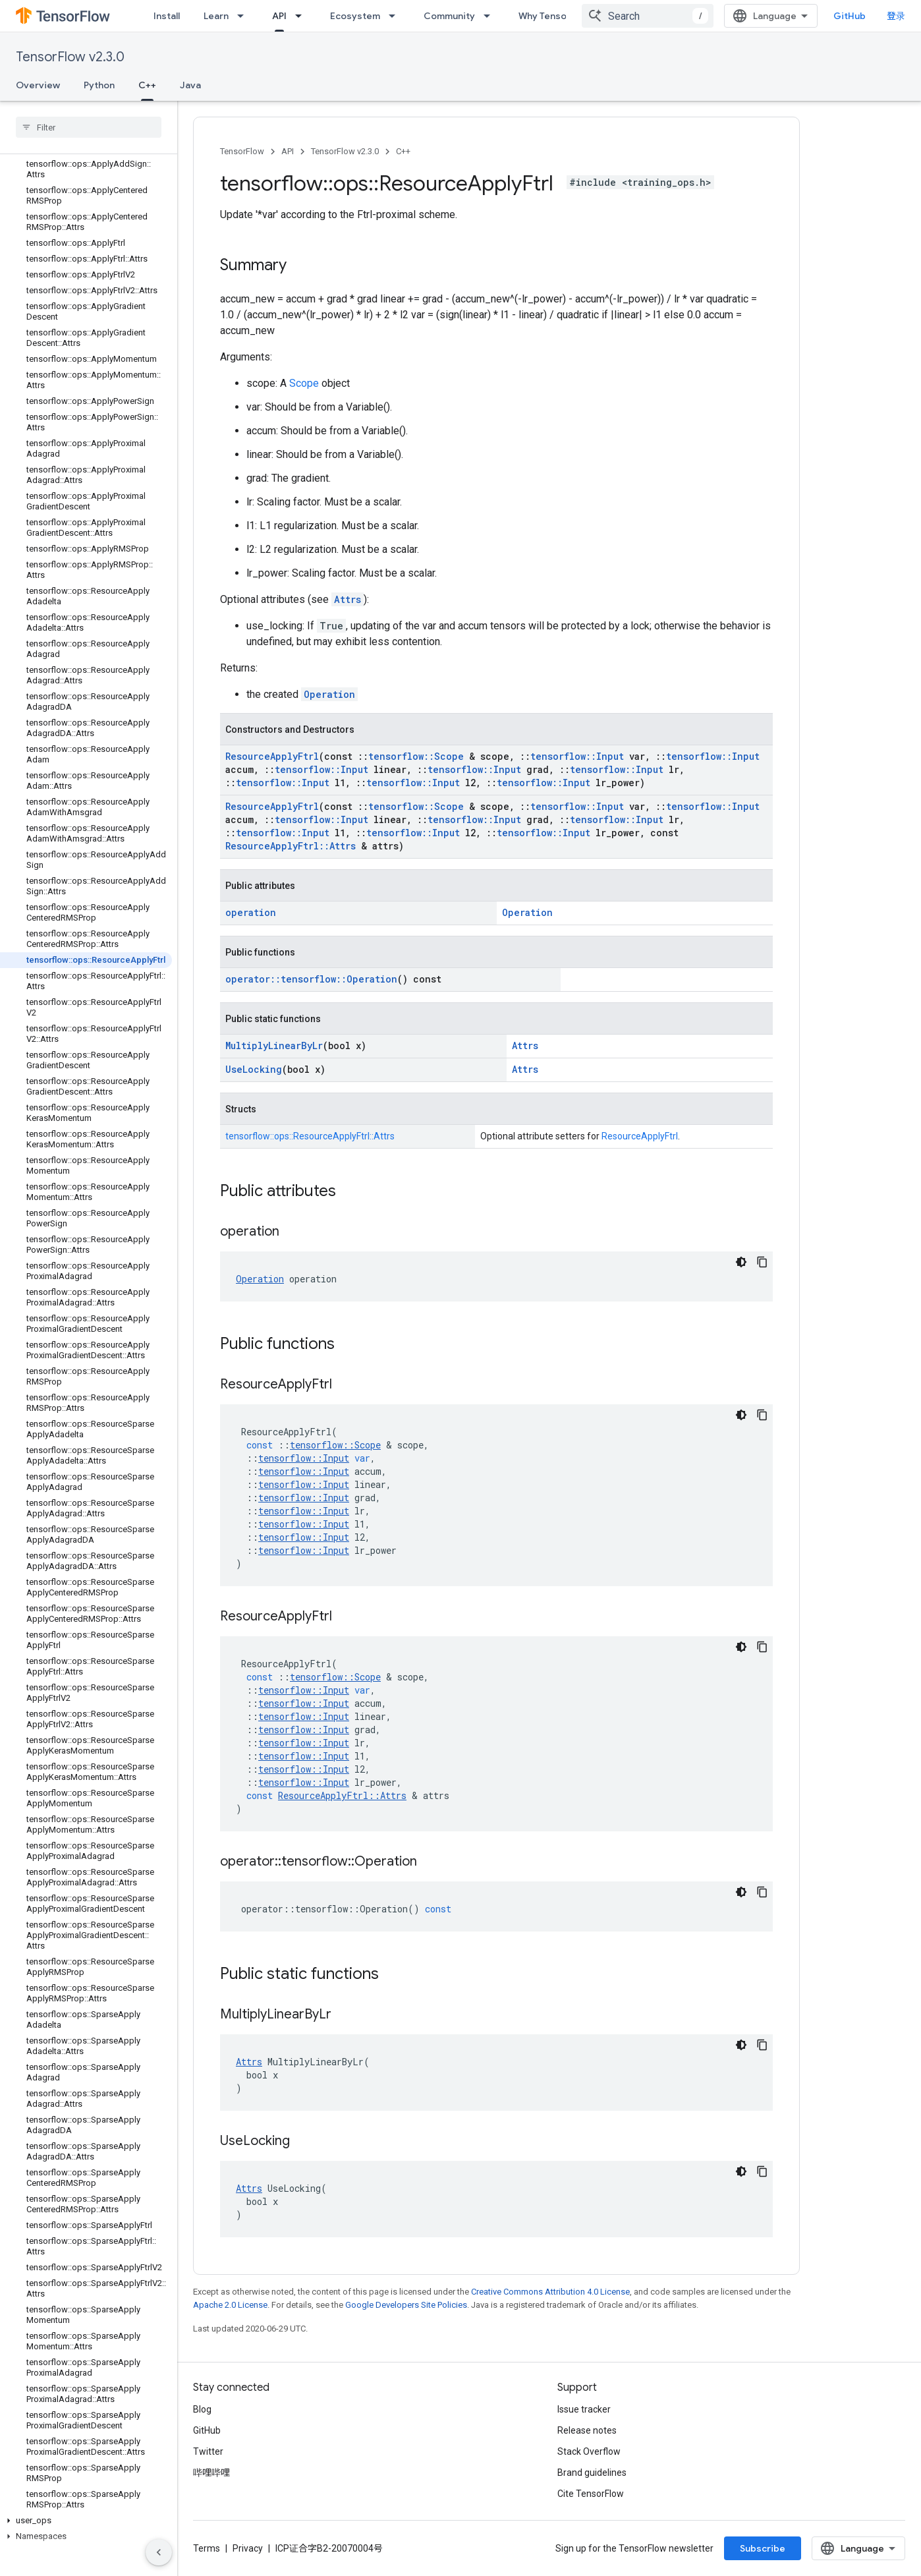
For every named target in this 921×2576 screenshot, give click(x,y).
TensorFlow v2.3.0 (70, 57)
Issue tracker (584, 2409)
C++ (403, 151)
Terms (206, 2548)
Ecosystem (355, 16)
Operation (329, 694)
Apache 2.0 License (230, 2305)
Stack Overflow (589, 2451)
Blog (202, 2409)
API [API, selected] (279, 16)
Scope (304, 383)
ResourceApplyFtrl (272, 756)
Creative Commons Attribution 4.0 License (550, 2292)
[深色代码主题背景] (741, 1262)
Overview (38, 85)
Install (167, 16)
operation (250, 912)
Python (99, 85)
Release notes (587, 2430)
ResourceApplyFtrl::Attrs (290, 846)
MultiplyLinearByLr (274, 1045)
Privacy (248, 2548)
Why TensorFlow (554, 16)
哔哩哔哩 (211, 2472)
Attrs (347, 599)
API (287, 151)
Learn (216, 16)
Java (190, 85)
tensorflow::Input (577, 756)
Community (449, 16)
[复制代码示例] (762, 1262)
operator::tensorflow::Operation (311, 979)
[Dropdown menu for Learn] (244, 16)
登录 (896, 16)
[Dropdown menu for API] (302, 16)
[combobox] (647, 16)
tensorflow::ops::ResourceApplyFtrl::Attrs (310, 1136)
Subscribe (762, 2548)
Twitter (208, 2451)
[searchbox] (88, 127)
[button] (86, 2521)
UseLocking (253, 1069)
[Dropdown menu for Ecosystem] (396, 16)
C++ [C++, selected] (147, 85)
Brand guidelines (592, 2472)
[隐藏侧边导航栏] (159, 2552)
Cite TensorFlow (590, 2493)
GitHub (849, 16)
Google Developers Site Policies (406, 2305)
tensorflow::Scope (416, 756)
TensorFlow (242, 151)
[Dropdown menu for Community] (491, 16)
